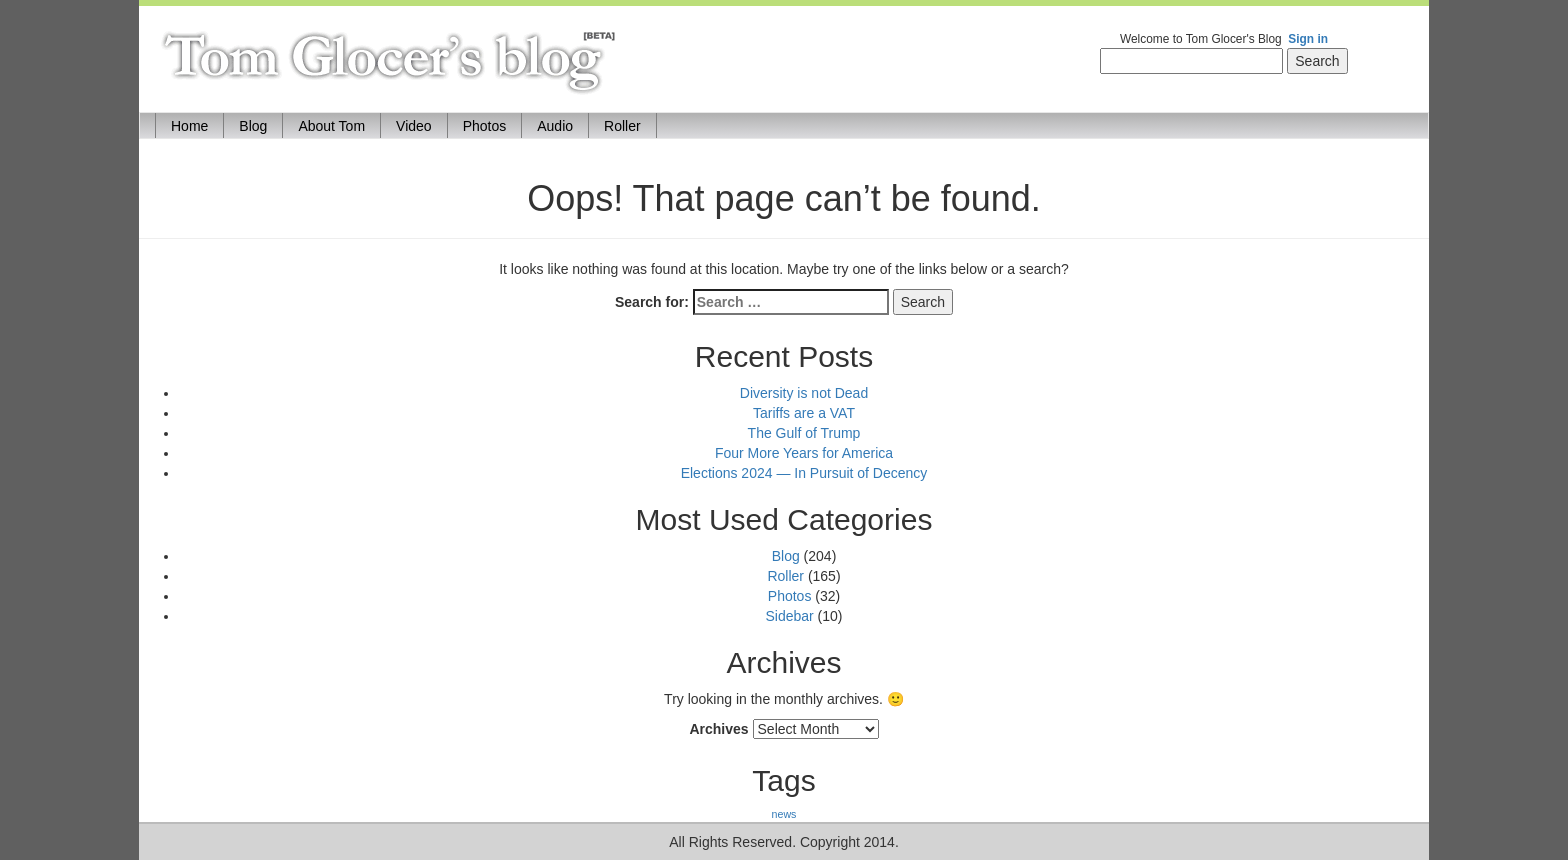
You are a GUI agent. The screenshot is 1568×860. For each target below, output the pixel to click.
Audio (555, 126)
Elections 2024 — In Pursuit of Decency (804, 473)
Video (414, 126)
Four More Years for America (804, 453)
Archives (718, 729)
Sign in (1308, 39)
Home (197, 124)
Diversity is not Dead (804, 393)
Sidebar (789, 616)
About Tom (331, 126)
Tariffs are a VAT (804, 413)
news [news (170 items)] (784, 814)
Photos (485, 126)
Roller (622, 126)
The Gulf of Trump (804, 433)
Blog (253, 126)
